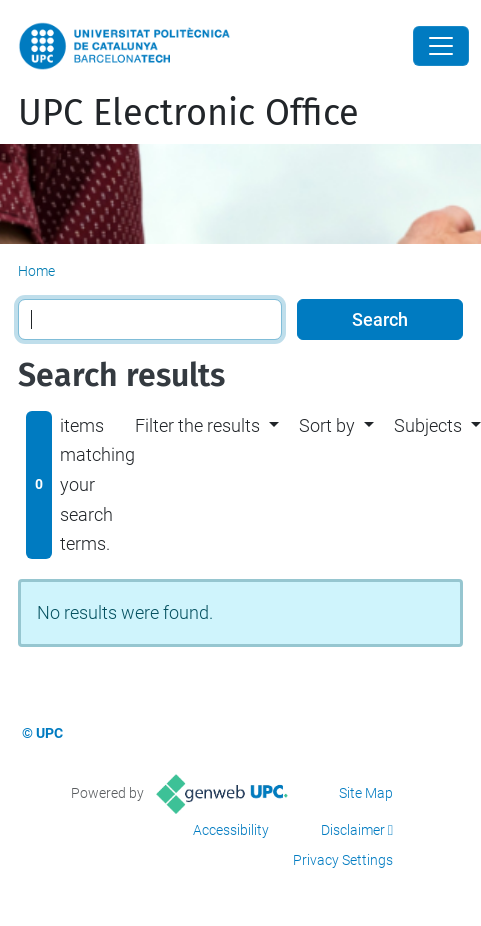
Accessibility (231, 830)
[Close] (441, 46)
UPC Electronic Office (188, 113)
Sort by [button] (327, 425)
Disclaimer (353, 830)
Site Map (366, 793)
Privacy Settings (343, 860)
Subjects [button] (428, 425)
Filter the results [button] (197, 425)
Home (36, 271)
